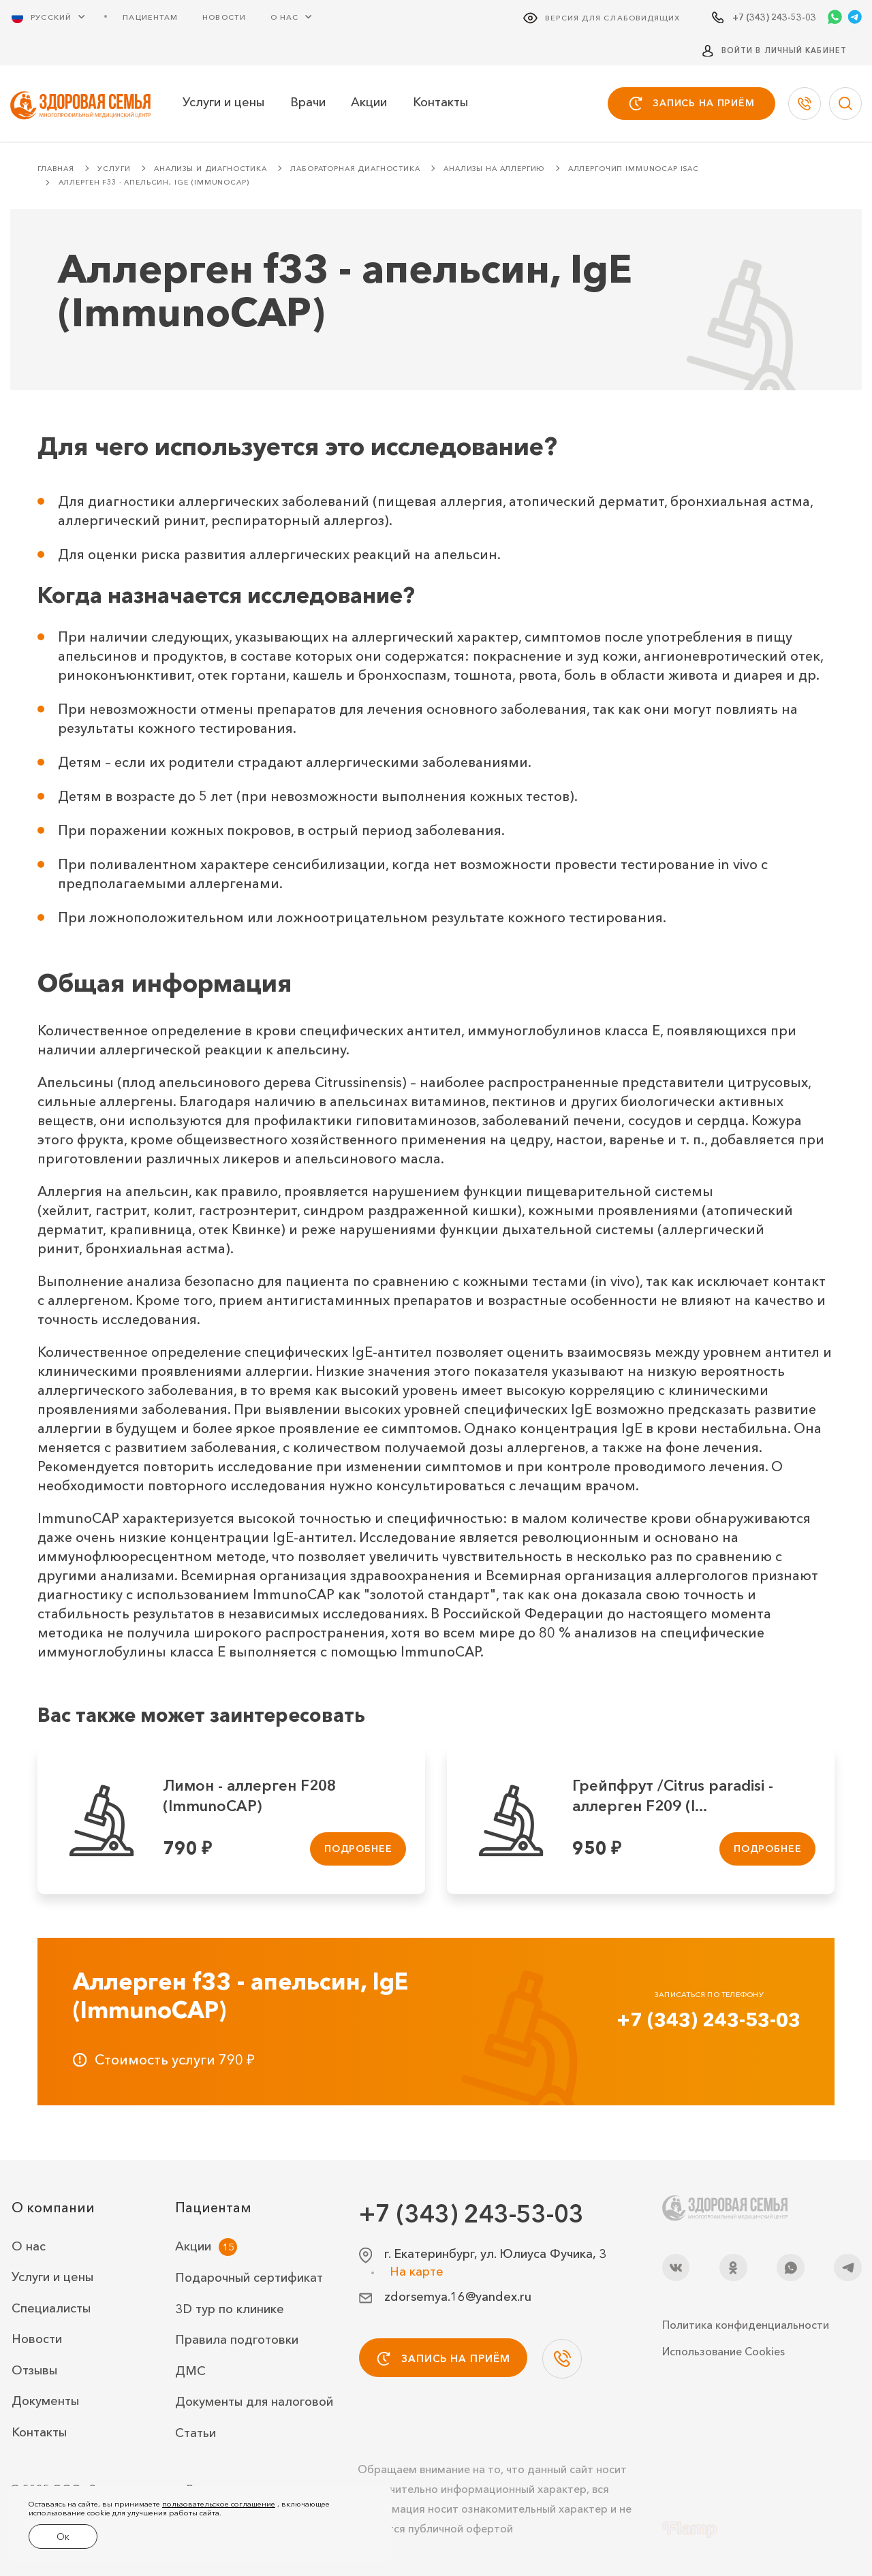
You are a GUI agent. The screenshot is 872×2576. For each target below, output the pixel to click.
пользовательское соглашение (218, 2508)
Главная (55, 168)
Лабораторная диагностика (355, 168)
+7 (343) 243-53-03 (708, 2019)
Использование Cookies (723, 2351)
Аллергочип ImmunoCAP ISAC (633, 168)
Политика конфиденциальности (745, 2324)
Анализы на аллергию (493, 168)
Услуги (113, 168)
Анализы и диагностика (210, 168)
